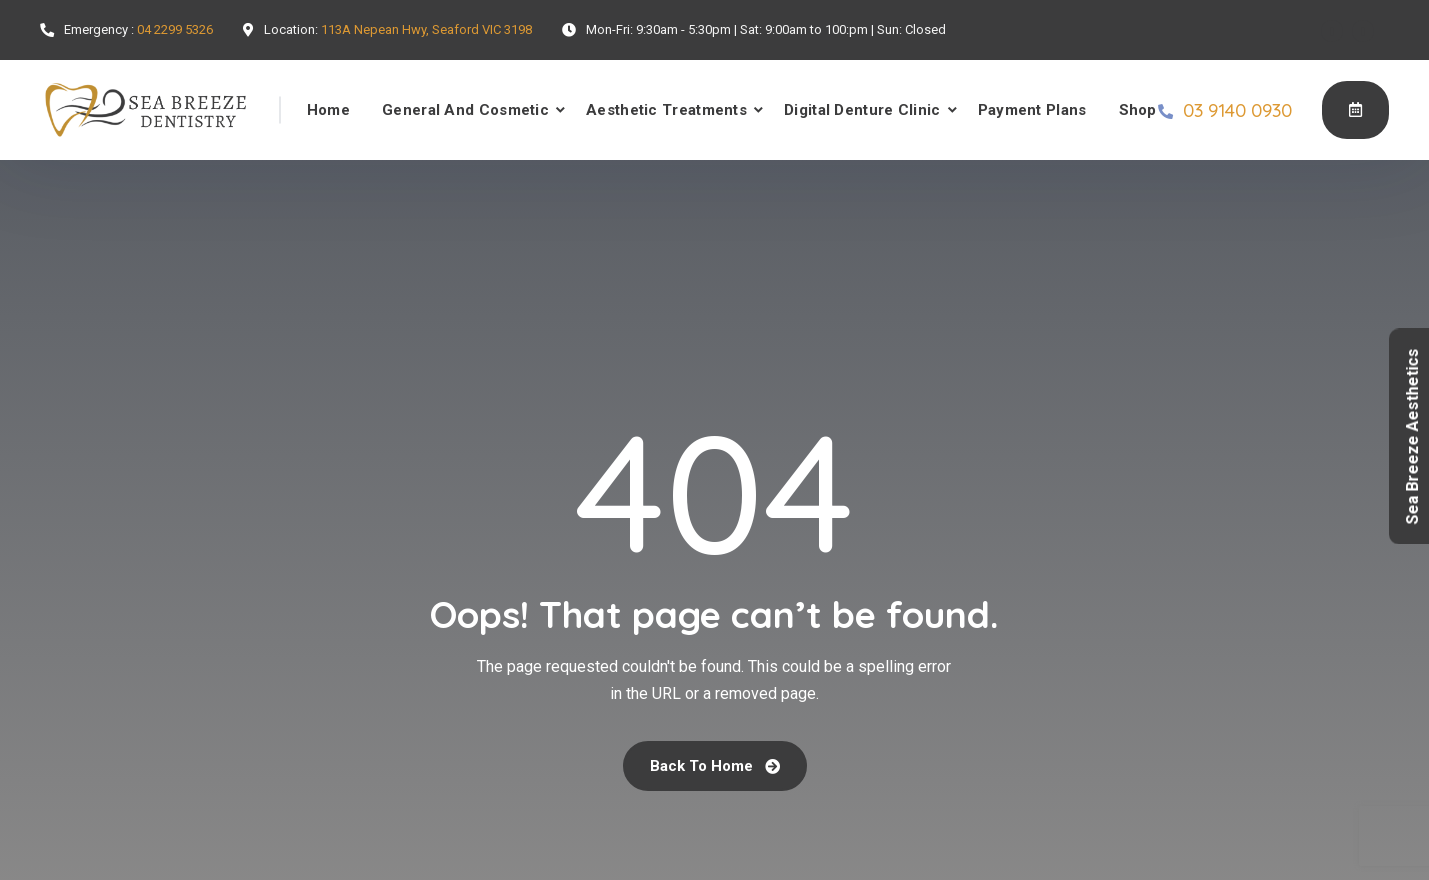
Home (328, 110)
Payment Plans (1032, 110)
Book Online (1355, 109)
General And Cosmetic (465, 110)
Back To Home (715, 766)
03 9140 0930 (1237, 110)
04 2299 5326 (175, 29)
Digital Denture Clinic (862, 110)
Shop (1138, 110)
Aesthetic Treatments (666, 110)
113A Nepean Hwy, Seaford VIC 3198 (426, 29)
